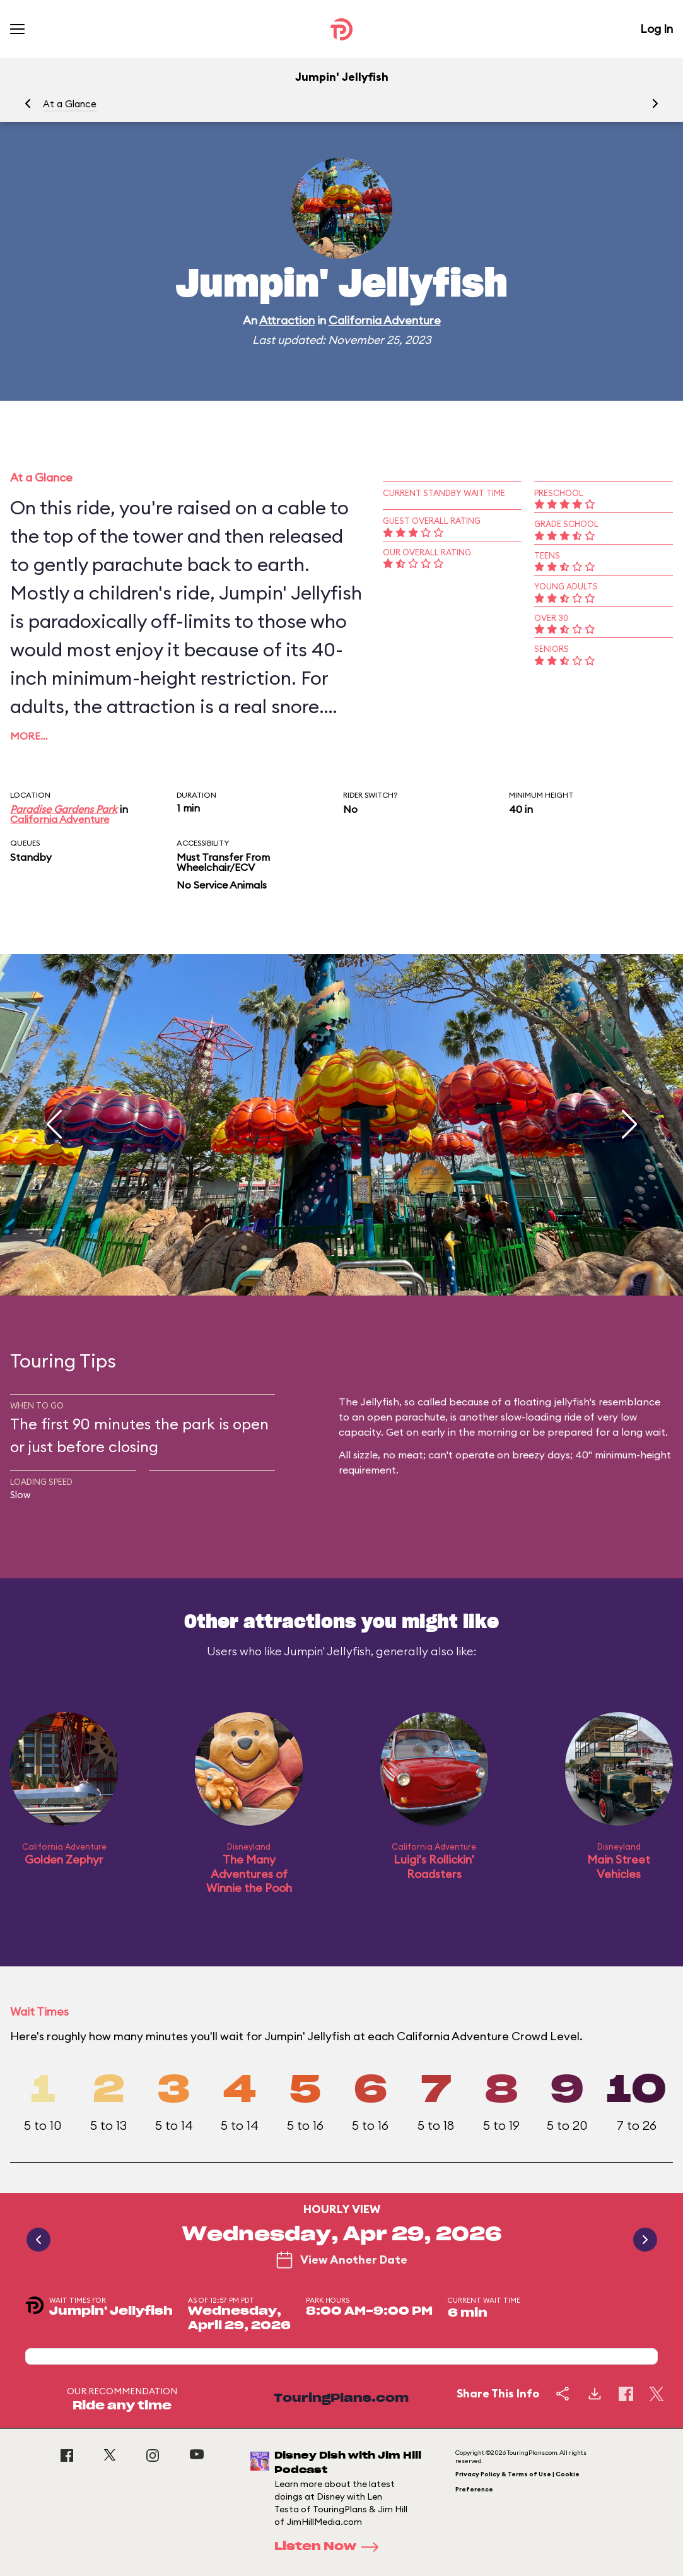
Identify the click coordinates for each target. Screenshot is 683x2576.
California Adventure (385, 320)
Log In (656, 28)
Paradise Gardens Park (63, 809)
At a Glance (69, 104)
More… (29, 736)
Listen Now (330, 2547)
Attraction (287, 320)
